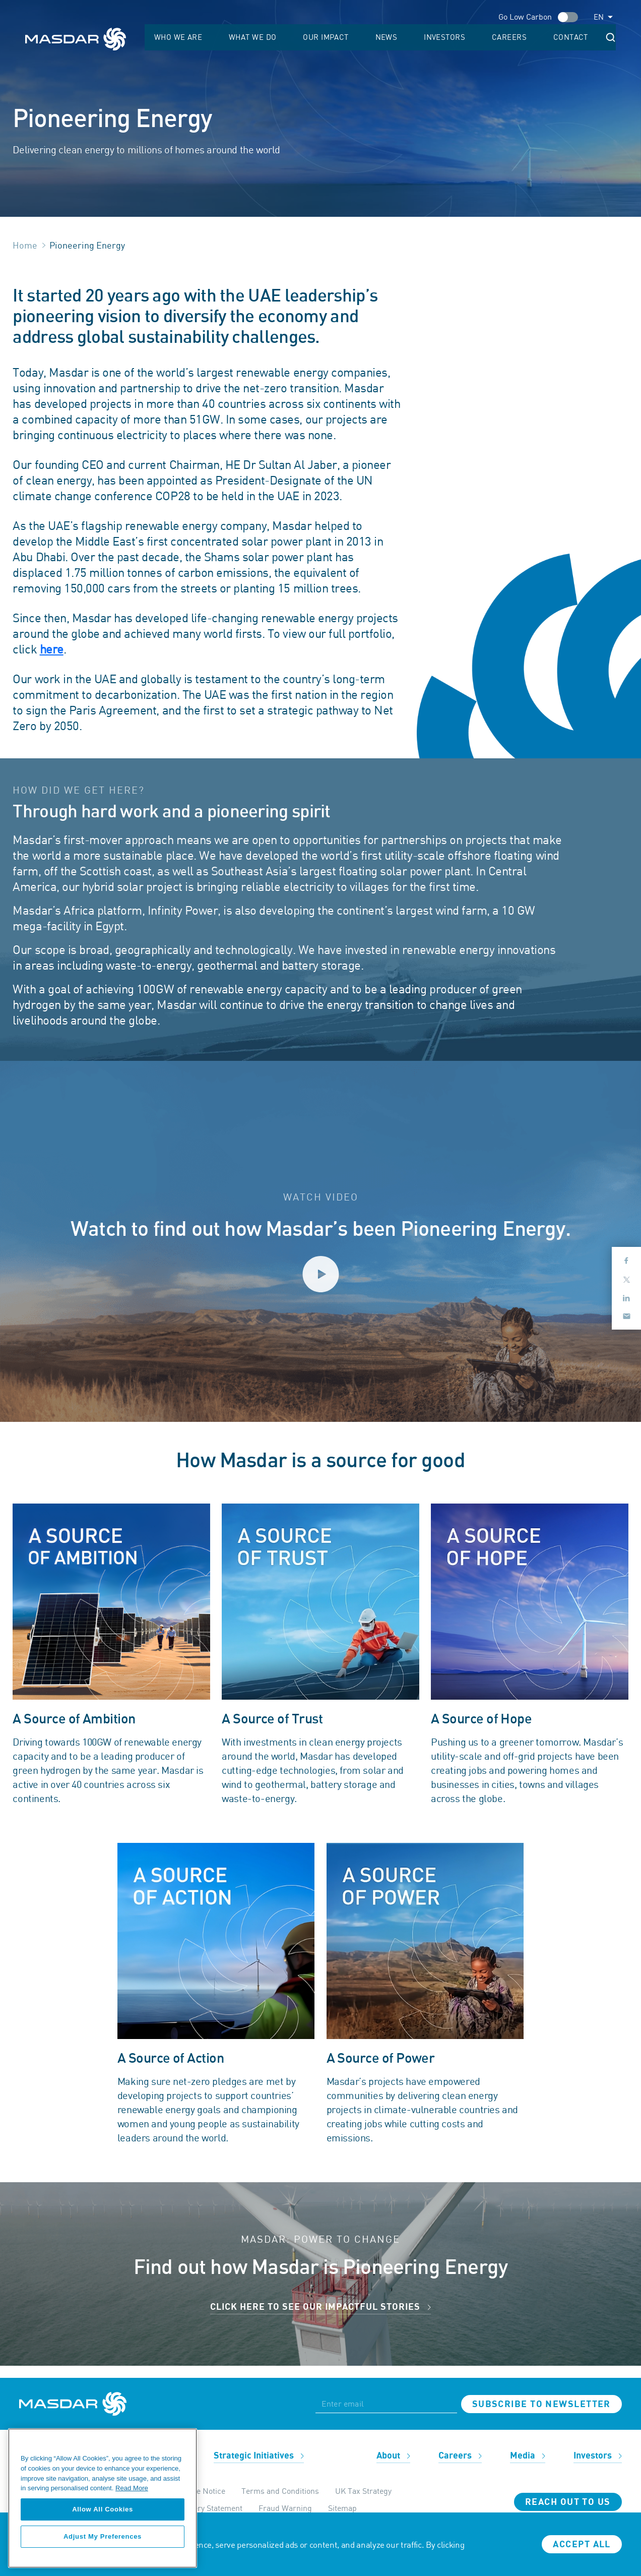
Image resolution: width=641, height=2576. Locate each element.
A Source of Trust (272, 1719)
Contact (586, 37)
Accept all (581, 2544)
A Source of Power (381, 2058)
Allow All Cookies (102, 2509)
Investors (498, 37)
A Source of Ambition (74, 1719)
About (393, 2456)
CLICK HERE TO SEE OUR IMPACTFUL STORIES (320, 2307)
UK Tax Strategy (363, 2491)
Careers (544, 37)
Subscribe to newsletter (541, 2404)
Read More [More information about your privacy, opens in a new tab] (131, 2488)
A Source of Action (170, 2058)
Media (527, 2456)
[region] (102, 2498)
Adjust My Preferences (102, 2536)
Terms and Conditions (280, 2491)
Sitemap (342, 2508)
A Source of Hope (481, 1719)
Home (25, 245)
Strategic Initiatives (259, 2456)
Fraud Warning (285, 2508)
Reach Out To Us (568, 2502)
